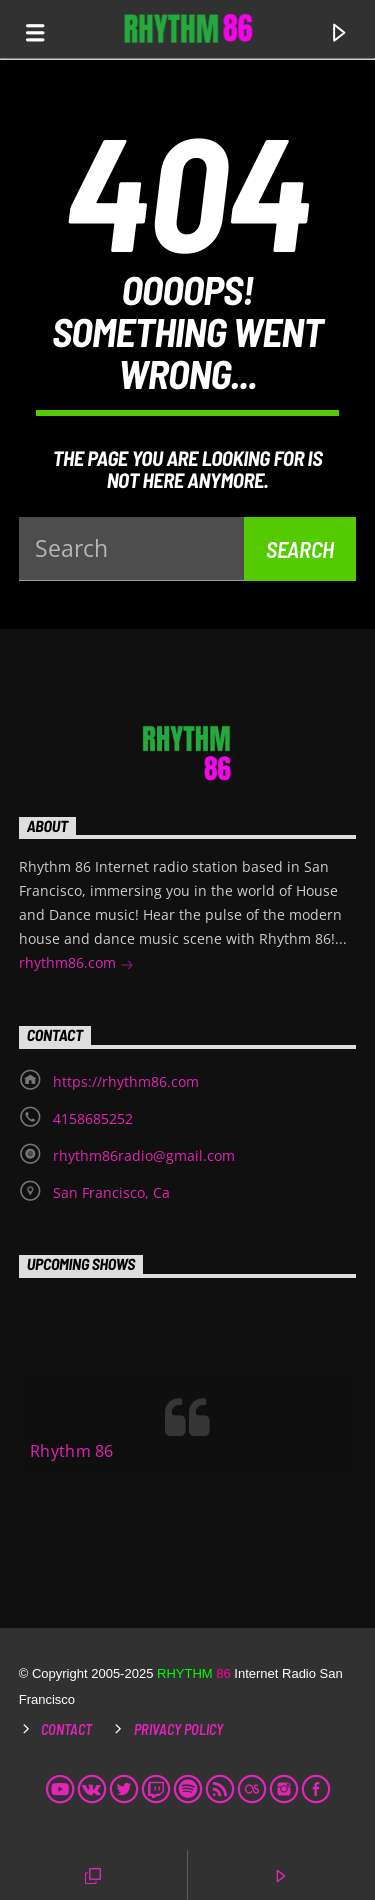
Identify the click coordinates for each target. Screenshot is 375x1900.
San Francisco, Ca (111, 1192)
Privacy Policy (178, 1729)
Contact (66, 1729)
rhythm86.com (76, 964)
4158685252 (93, 1118)
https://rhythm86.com (126, 1081)
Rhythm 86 (72, 1451)
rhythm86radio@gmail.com (144, 1155)
